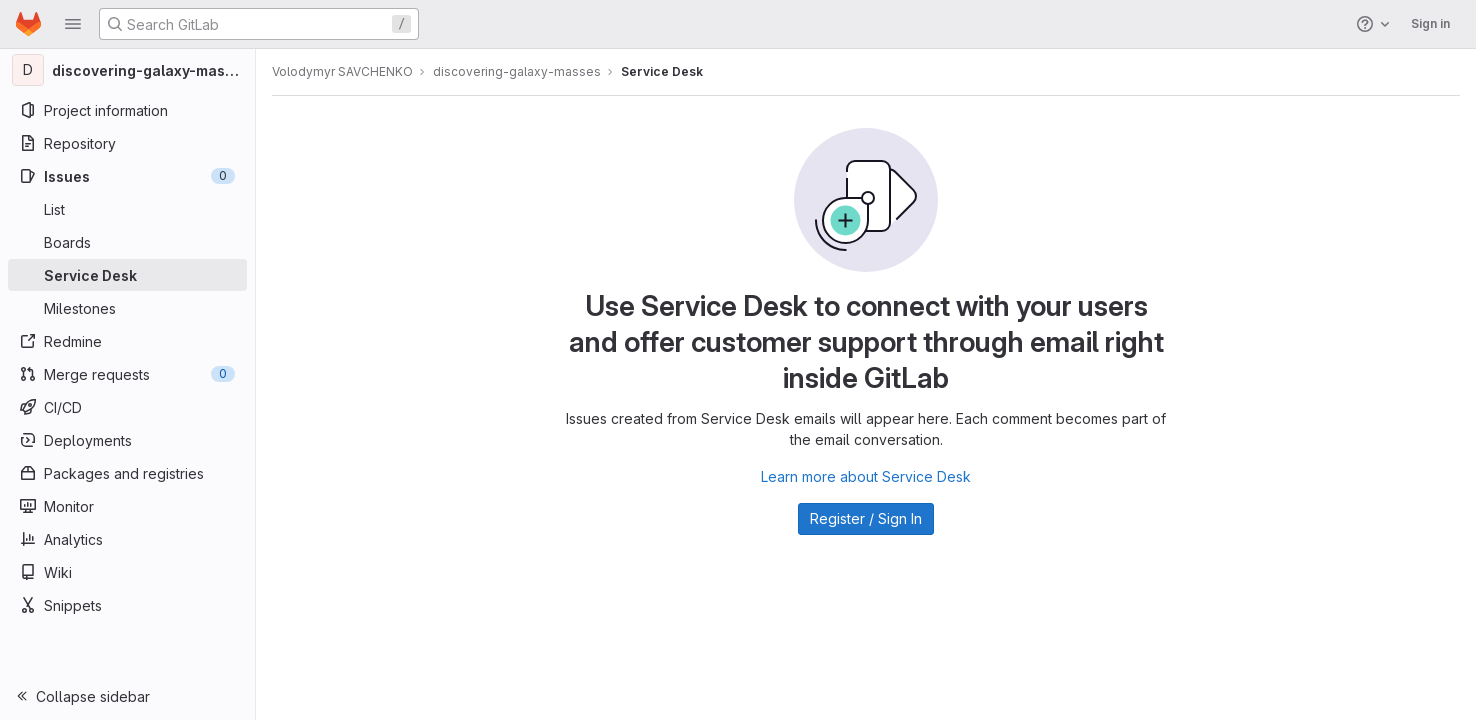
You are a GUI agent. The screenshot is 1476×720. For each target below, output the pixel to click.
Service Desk (662, 71)
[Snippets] (127, 605)
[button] (73, 24)
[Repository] (127, 143)
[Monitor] (127, 506)
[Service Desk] (127, 275)
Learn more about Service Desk (866, 476)
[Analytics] (127, 539)
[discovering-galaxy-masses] (128, 70)
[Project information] (127, 110)
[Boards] (127, 242)
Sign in (1430, 23)
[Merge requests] (127, 374)
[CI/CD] (127, 407)
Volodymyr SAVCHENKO (342, 71)
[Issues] (127, 176)
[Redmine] (127, 341)
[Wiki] (127, 572)
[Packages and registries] (127, 473)
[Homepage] (28, 24)
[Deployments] (127, 440)
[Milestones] (127, 308)
